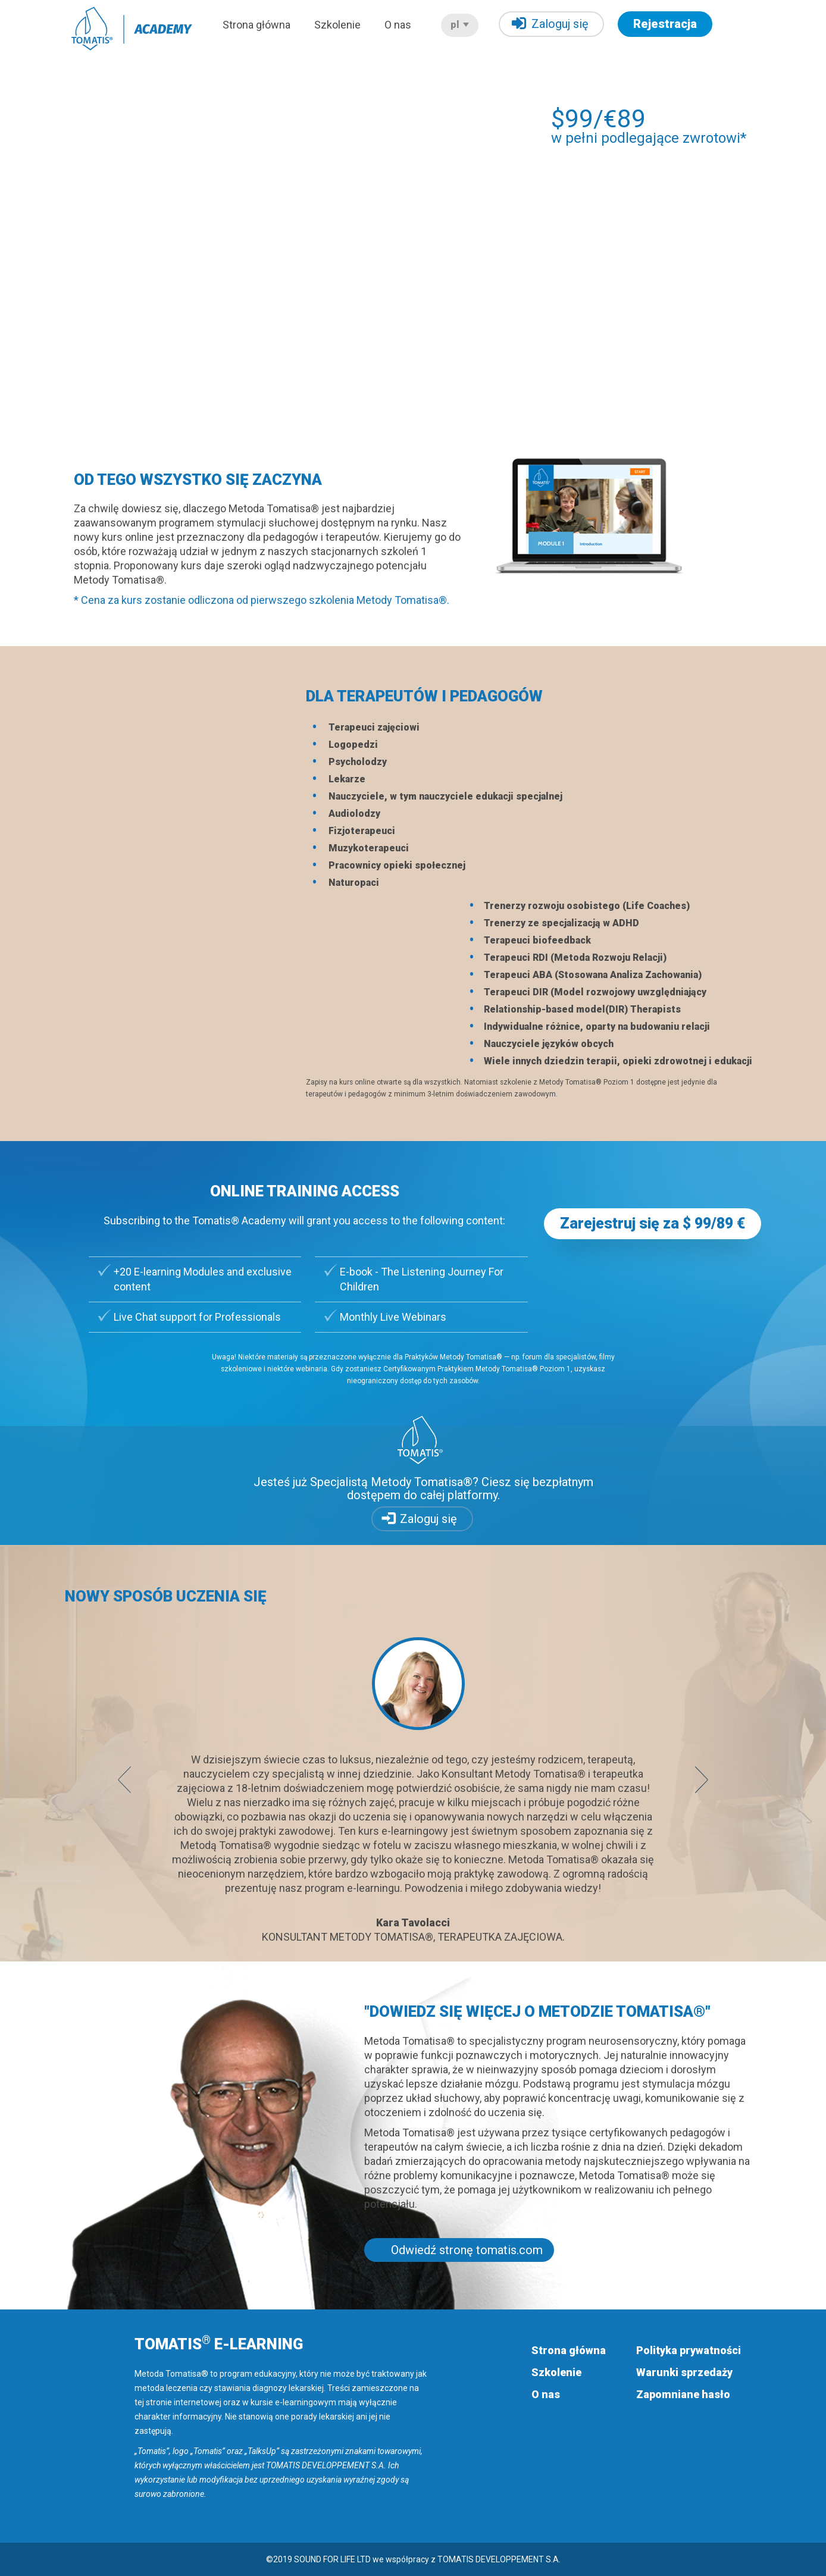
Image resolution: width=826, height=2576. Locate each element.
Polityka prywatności (688, 2350)
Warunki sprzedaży (684, 2372)
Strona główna (256, 24)
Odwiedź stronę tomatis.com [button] (467, 2250)
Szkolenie (337, 24)
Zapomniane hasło (683, 2394)
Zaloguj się (550, 23)
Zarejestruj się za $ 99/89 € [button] (652, 1223)
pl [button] (459, 24)
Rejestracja (665, 24)
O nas (397, 24)
